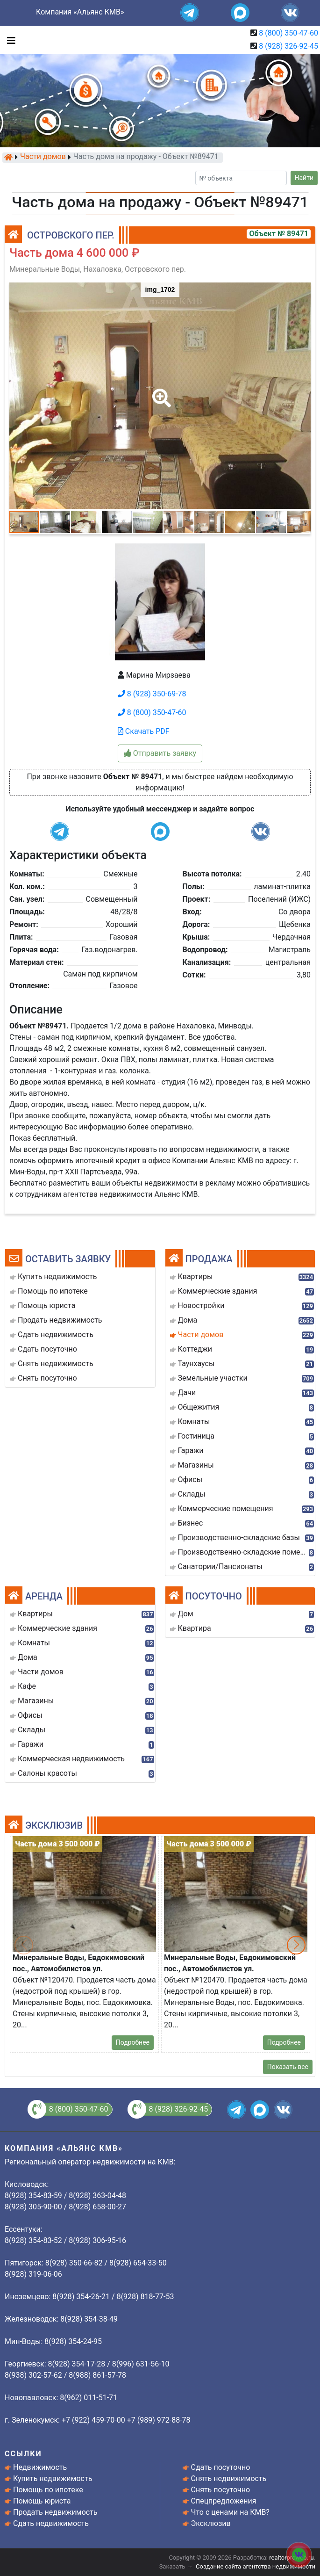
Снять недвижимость (229, 2478)
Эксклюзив (211, 2523)
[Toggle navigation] (9, 40)
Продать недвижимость (55, 2512)
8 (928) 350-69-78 (152, 693)
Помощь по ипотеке (48, 2489)
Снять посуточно (220, 2489)
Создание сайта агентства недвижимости (255, 2566)
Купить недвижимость (52, 2478)
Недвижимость (40, 2467)
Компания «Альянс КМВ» (80, 11)
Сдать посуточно (220, 2467)
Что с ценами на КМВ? (230, 2512)
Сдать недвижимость (51, 2523)
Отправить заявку (160, 753)
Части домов (43, 157)
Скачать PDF (144, 731)
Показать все (287, 2066)
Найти (304, 177)
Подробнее (132, 2042)
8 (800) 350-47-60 (288, 33)
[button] (159, 391)
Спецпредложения (223, 2500)
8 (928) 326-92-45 (288, 46)
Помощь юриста (42, 2500)
